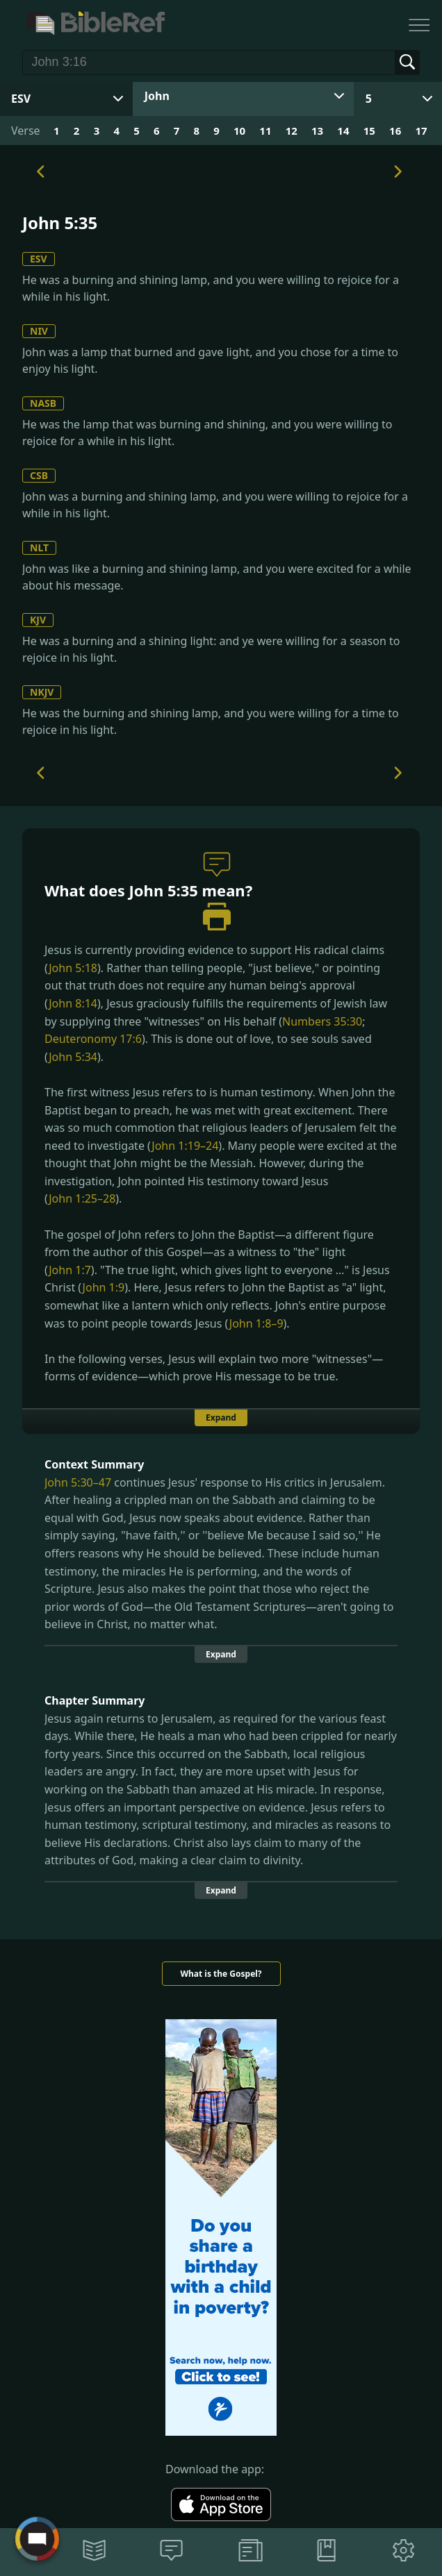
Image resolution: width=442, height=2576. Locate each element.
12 (291, 130)
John (157, 95)
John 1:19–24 (185, 1145)
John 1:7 (70, 1270)
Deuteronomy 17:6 (93, 1038)
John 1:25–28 (82, 1198)
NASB (43, 403)
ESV (38, 258)
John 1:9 (104, 1287)
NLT (39, 547)
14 (343, 130)
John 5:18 (73, 968)
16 (395, 130)
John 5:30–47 (77, 1482)
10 (239, 130)
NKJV (42, 692)
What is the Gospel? (220, 1974)
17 (421, 130)
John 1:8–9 (256, 1323)
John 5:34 (73, 1056)
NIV (39, 330)
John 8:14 (73, 1003)
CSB (39, 475)
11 (265, 130)
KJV (38, 619)
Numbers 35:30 (322, 1021)
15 (369, 130)
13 (317, 130)
